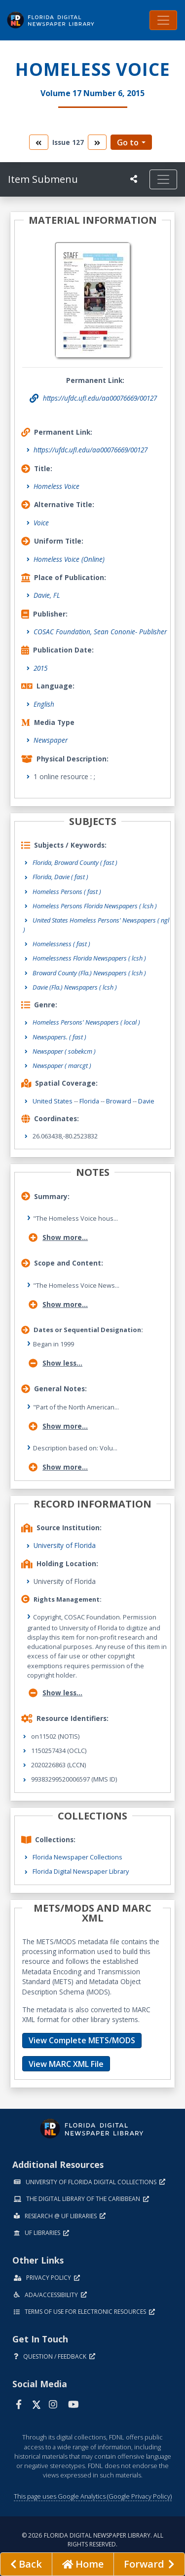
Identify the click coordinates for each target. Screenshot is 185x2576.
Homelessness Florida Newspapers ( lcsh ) (89, 958)
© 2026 (92, 2539)
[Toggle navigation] (163, 20)
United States (53, 1101)
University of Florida (65, 1545)
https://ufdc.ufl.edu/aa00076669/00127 (91, 449)
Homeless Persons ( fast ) (67, 891)
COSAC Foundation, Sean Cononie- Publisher (100, 631)
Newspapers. (59, 1036)
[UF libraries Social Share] (133, 178)
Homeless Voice (56, 486)
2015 (40, 668)
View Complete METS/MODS (82, 2040)
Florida (89, 1101)
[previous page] (26, 2564)
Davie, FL (47, 595)
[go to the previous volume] (38, 142)
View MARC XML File (66, 2064)
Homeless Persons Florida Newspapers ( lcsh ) (95, 905)
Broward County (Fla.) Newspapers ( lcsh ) (89, 972)
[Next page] (149, 2564)
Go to (128, 142)
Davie (146, 1101)
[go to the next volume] (97, 142)
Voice (41, 522)
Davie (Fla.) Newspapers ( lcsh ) (75, 987)
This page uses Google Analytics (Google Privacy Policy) (93, 2496)
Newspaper (51, 740)
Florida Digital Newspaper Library (81, 1871)
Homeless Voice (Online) (69, 559)
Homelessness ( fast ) (61, 943)
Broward (118, 1101)
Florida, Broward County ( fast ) (75, 862)
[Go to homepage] (83, 2564)
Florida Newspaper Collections (77, 1857)
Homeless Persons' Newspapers (86, 1022)
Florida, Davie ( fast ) (60, 876)
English (44, 704)
